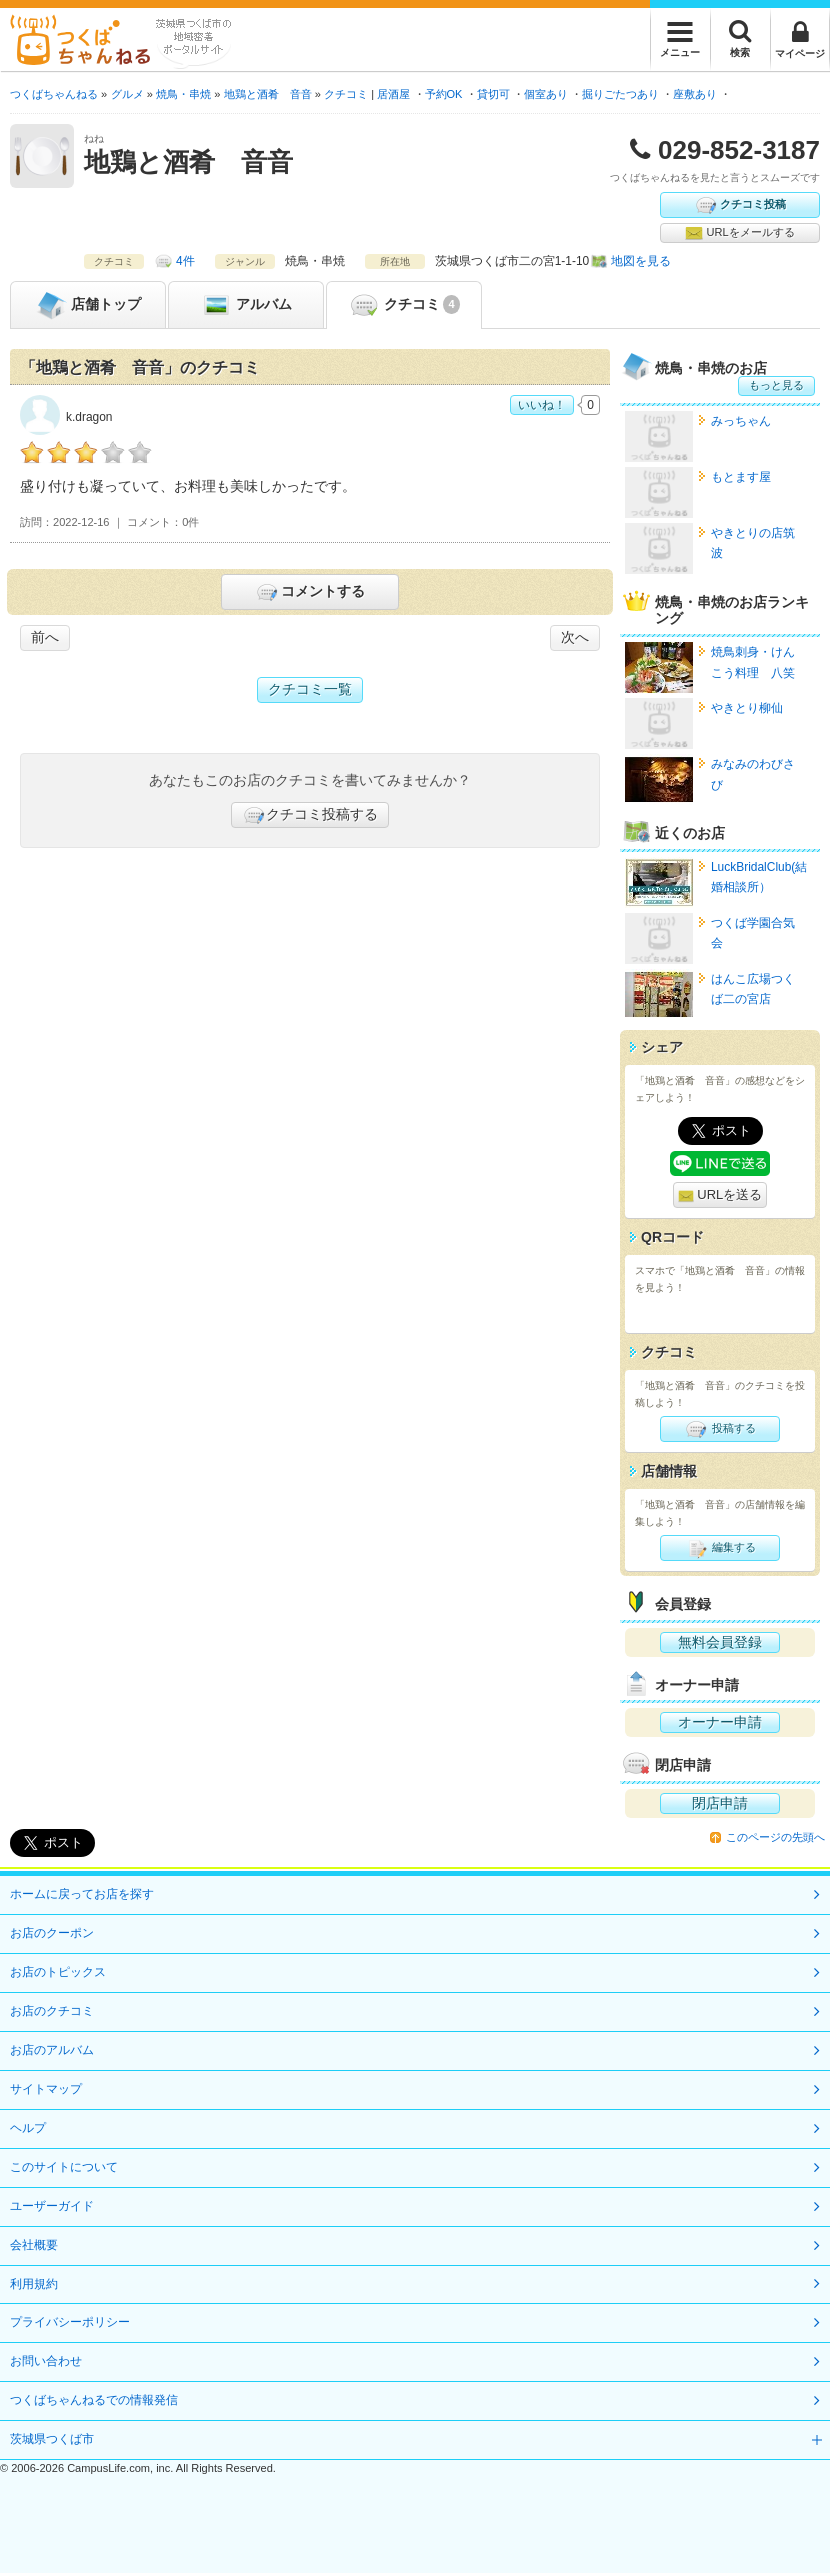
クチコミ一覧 (310, 689)
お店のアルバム (52, 2050)
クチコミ (403, 305)
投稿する (719, 1429)
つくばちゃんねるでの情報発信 (94, 2400)
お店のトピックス (58, 1972)
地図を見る (641, 261)
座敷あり (695, 94)
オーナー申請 (720, 1722)
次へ (575, 637)
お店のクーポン (52, 1933)
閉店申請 (720, 1803)
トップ (88, 305)
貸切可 (493, 94)
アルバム (246, 305)
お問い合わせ (46, 2361)
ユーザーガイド (52, 2206)
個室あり (546, 94)
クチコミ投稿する (310, 815)
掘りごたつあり (620, 94)
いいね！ (542, 405)
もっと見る (776, 385)
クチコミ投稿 (740, 205)
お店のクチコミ (52, 2011)
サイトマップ (46, 2089)
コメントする (309, 592)
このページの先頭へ (775, 1837)
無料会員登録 (720, 1642)
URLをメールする (739, 233)
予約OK (444, 94)
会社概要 (34, 2245)
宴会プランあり (769, 94)
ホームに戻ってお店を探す (82, 1894)
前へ (45, 637)
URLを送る (720, 1195)
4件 (185, 261)
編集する (719, 1548)
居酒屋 (393, 94)
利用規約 (34, 2284)
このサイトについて (64, 2167)
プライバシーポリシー (70, 2322)
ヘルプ (28, 2128)
